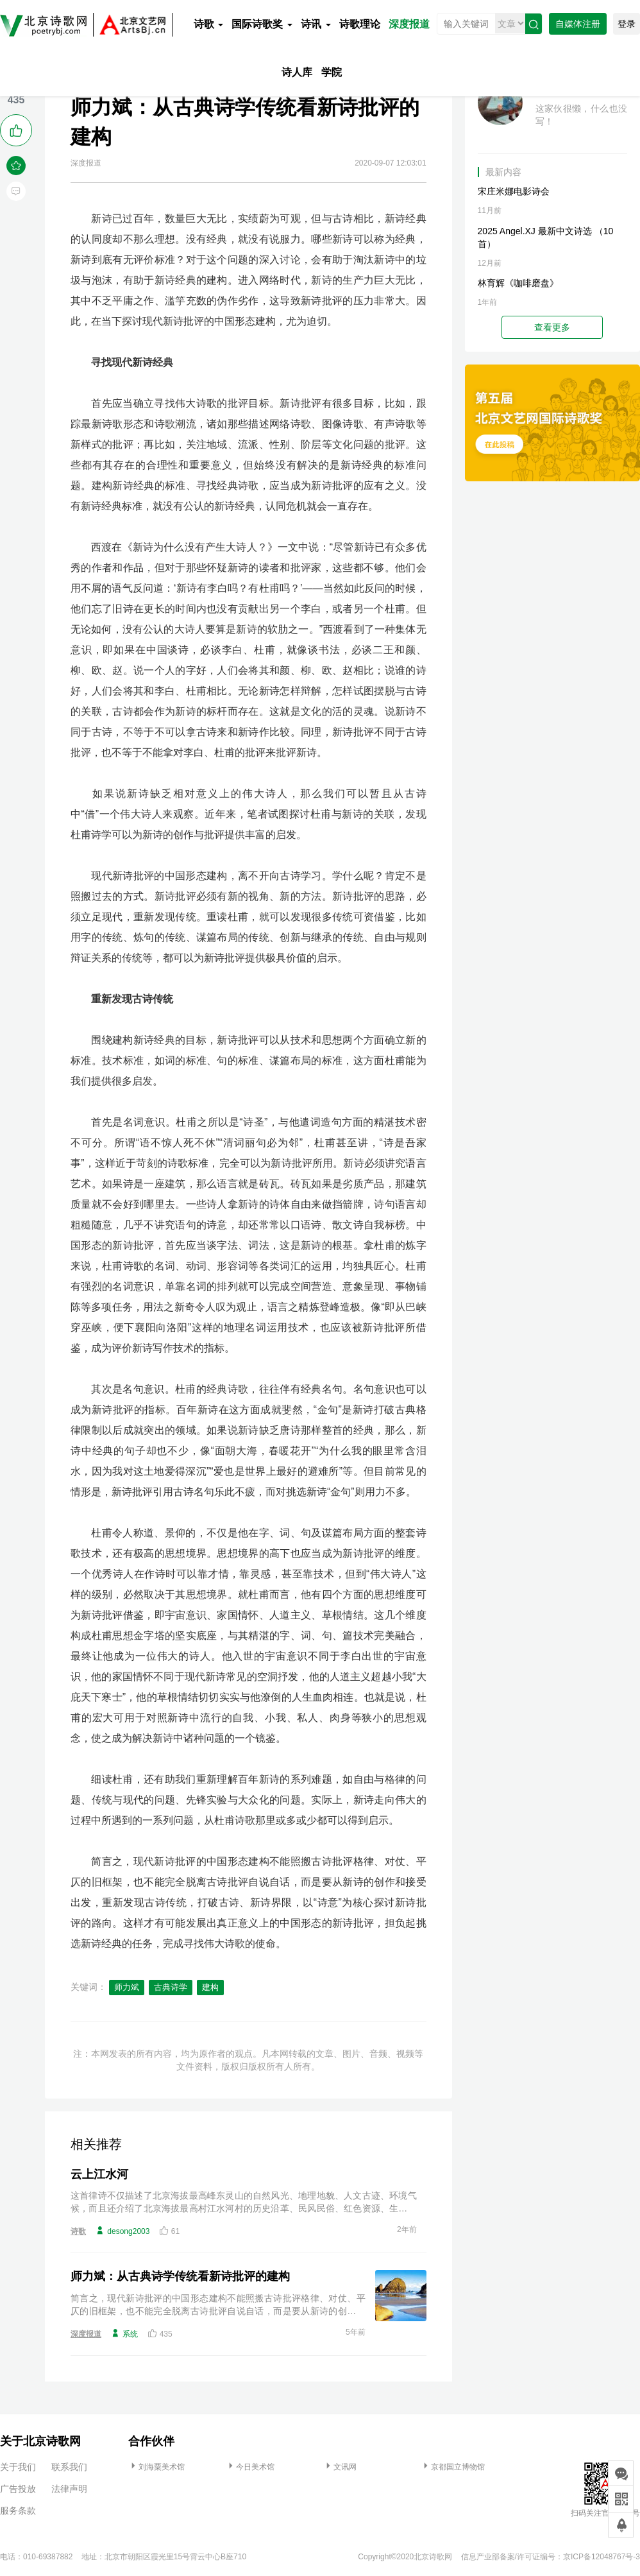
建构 (210, 1987)
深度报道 (409, 24)
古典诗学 (170, 1987)
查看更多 (552, 327)
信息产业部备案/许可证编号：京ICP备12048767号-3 (550, 2556)
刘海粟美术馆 (156, 2466)
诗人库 (297, 72)
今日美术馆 (250, 2466)
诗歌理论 (359, 24)
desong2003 (122, 2230)
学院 (331, 72)
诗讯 (315, 24)
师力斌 (126, 1987)
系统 (124, 2333)
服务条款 (18, 2510)
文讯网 (340, 2466)
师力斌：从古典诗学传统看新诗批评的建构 (180, 2276)
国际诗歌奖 (262, 24)
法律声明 (69, 2489)
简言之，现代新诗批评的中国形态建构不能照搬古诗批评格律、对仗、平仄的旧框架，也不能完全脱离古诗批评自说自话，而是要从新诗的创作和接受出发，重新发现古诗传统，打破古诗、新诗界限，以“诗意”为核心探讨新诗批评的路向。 (218, 2305)
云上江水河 (99, 2174)
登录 (627, 24)
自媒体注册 (577, 24)
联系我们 (69, 2467)
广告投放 (18, 2489)
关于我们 (18, 2467)
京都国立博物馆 (453, 2466)
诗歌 (208, 24)
